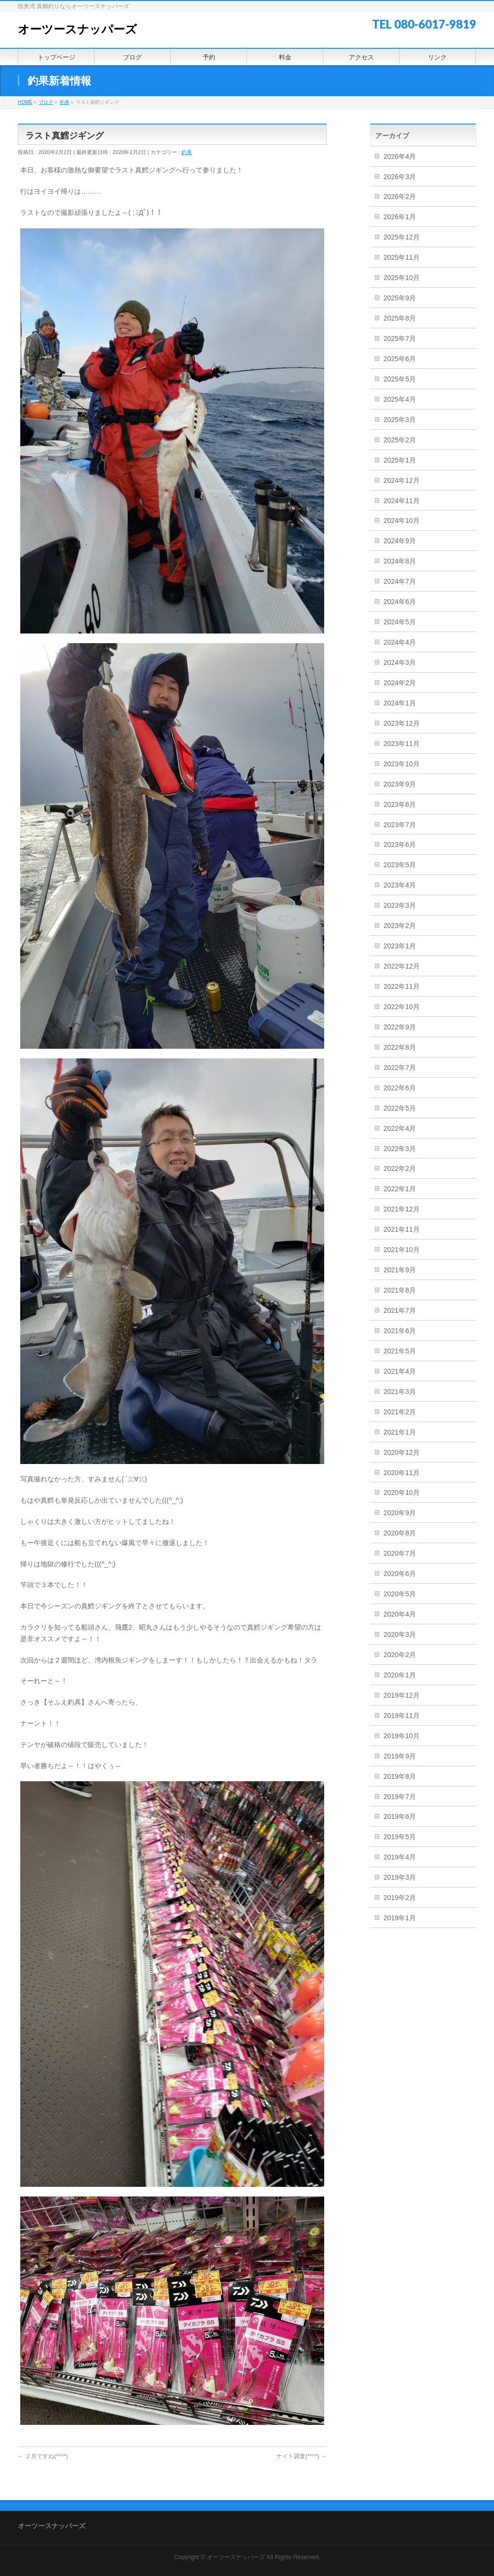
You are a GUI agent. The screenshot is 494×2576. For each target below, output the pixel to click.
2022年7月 (400, 1067)
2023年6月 (400, 844)
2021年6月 (400, 1331)
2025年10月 (402, 278)
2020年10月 (402, 1492)
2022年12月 (402, 966)
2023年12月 (402, 723)
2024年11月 (402, 501)
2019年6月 (400, 1816)
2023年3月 (400, 905)
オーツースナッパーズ (77, 29)
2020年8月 (400, 1533)
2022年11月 (402, 986)
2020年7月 (400, 1553)
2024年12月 (402, 480)
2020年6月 (400, 1573)
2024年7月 (400, 581)
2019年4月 (400, 1857)
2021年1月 (400, 1432)
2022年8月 (400, 1047)
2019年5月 (400, 1837)
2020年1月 (400, 1675)
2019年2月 (400, 1897)
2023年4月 (400, 885)
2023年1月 (400, 946)
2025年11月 (402, 257)
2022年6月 (400, 1088)
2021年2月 (400, 1412)
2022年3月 (400, 1149)
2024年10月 (402, 520)
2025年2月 (400, 440)
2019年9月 (400, 1756)
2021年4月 (400, 1371)
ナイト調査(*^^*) (301, 2456)
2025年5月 (400, 379)
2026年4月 (400, 156)
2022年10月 (402, 1007)
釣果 (186, 152)
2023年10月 (402, 764)
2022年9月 (400, 1027)
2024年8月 (400, 561)
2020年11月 (402, 1473)
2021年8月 (400, 1290)
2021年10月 (402, 1249)
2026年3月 (400, 177)
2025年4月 (400, 399)
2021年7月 (400, 1310)
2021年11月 (402, 1229)
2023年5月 (400, 865)
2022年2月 (400, 1168)
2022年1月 (400, 1189)
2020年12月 (402, 1452)
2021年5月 (400, 1351)
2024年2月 (400, 683)
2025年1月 (400, 460)
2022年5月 (400, 1108)
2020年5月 (400, 1594)
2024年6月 (400, 601)
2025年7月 (400, 338)
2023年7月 (400, 825)
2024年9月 (400, 541)
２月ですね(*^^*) (43, 2456)
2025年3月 (400, 419)
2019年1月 (400, 1918)
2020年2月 (400, 1655)
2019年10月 (402, 1736)
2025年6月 (400, 359)
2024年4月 (400, 642)
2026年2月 (400, 196)
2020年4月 (400, 1614)
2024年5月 (400, 622)
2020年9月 (400, 1513)
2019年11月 (402, 1715)
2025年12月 (402, 237)
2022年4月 (400, 1128)
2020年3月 (400, 1634)
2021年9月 (400, 1270)
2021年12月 (402, 1209)
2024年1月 (400, 703)
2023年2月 (400, 925)
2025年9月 (400, 298)
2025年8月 (400, 318)
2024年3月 (400, 662)
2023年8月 (400, 804)
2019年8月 (400, 1776)
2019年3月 (400, 1877)
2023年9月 (400, 784)
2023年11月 (402, 743)
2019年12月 (402, 1695)
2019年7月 (400, 1797)
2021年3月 (400, 1391)
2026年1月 (400, 217)
